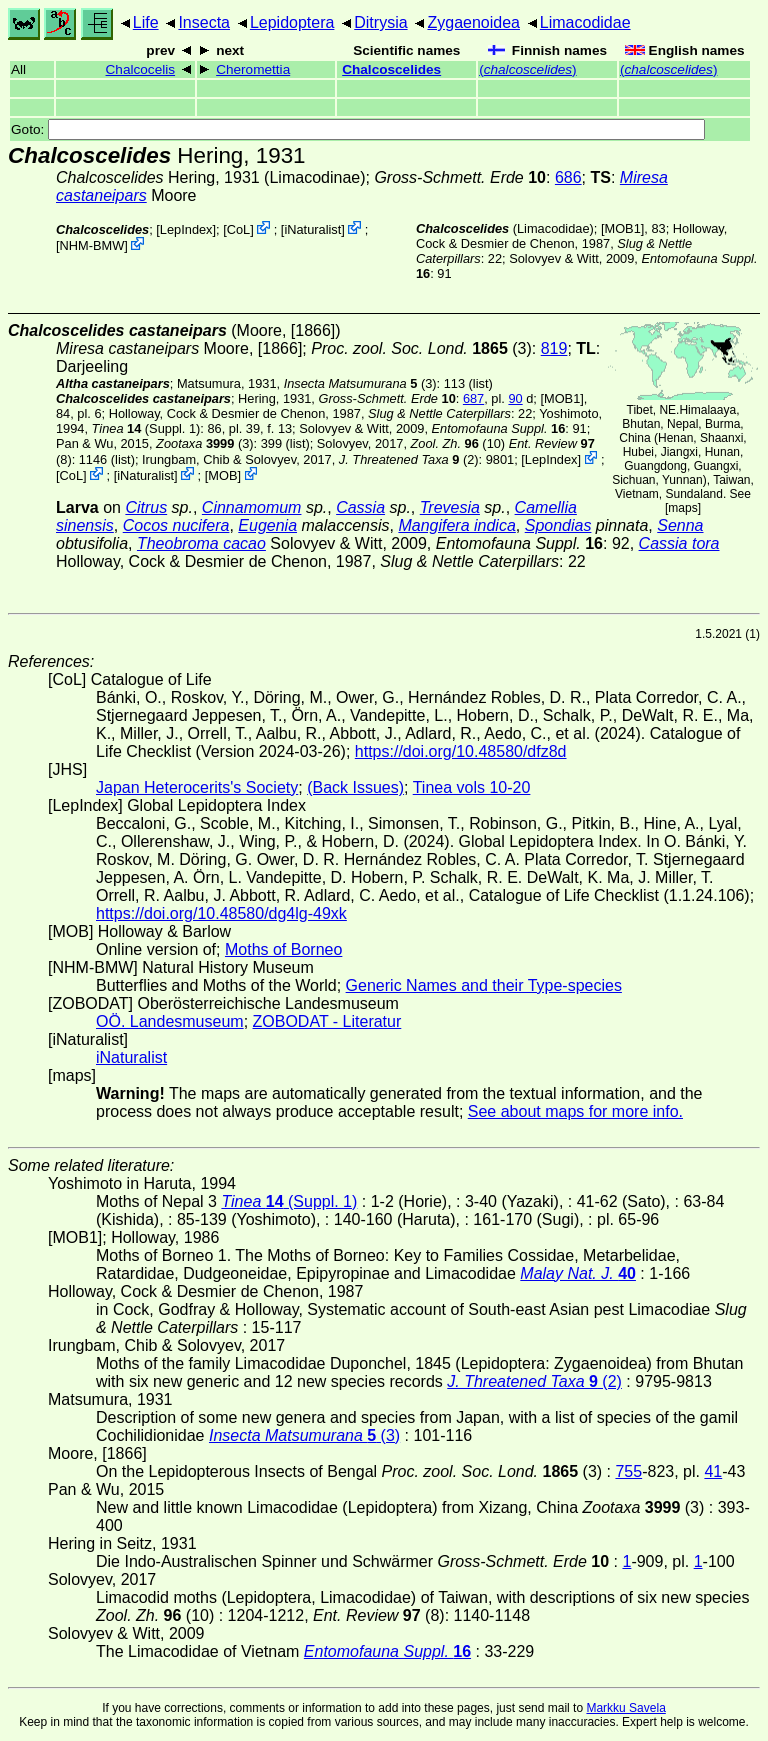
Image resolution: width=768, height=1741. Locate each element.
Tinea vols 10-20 (472, 787)
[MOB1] (622, 228)
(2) (409, 459)
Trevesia (450, 507)
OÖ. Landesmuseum (170, 1021)
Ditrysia (380, 22)
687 (473, 398)
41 (713, 1471)
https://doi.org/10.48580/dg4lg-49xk (221, 913)
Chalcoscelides (391, 69)
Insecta (204, 22)
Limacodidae (585, 22)
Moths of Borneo (283, 949)
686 (568, 177)
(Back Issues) (355, 787)
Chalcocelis (141, 69)
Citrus (146, 507)
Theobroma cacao (201, 543)
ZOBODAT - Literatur (327, 1021)
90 (515, 398)
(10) (458, 443)
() (527, 69)
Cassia (360, 507)
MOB (222, 475)
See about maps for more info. (575, 1111)
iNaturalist (312, 229)
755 (628, 1471)
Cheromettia (253, 69)
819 (554, 348)
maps (682, 508)
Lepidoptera (292, 22)
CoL (238, 229)
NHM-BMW (92, 245)
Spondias (558, 525)
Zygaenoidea (473, 22)
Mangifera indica (456, 525)
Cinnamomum (252, 507)
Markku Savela (625, 1708)
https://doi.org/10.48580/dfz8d (461, 751)
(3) (421, 348)
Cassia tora (679, 543)
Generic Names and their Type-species (484, 985)
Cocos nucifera (176, 525)
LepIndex (186, 229)
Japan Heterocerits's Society (197, 787)
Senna (680, 525)
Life (146, 22)
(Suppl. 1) (146, 428)
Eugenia (267, 525)
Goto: (358, 129)
